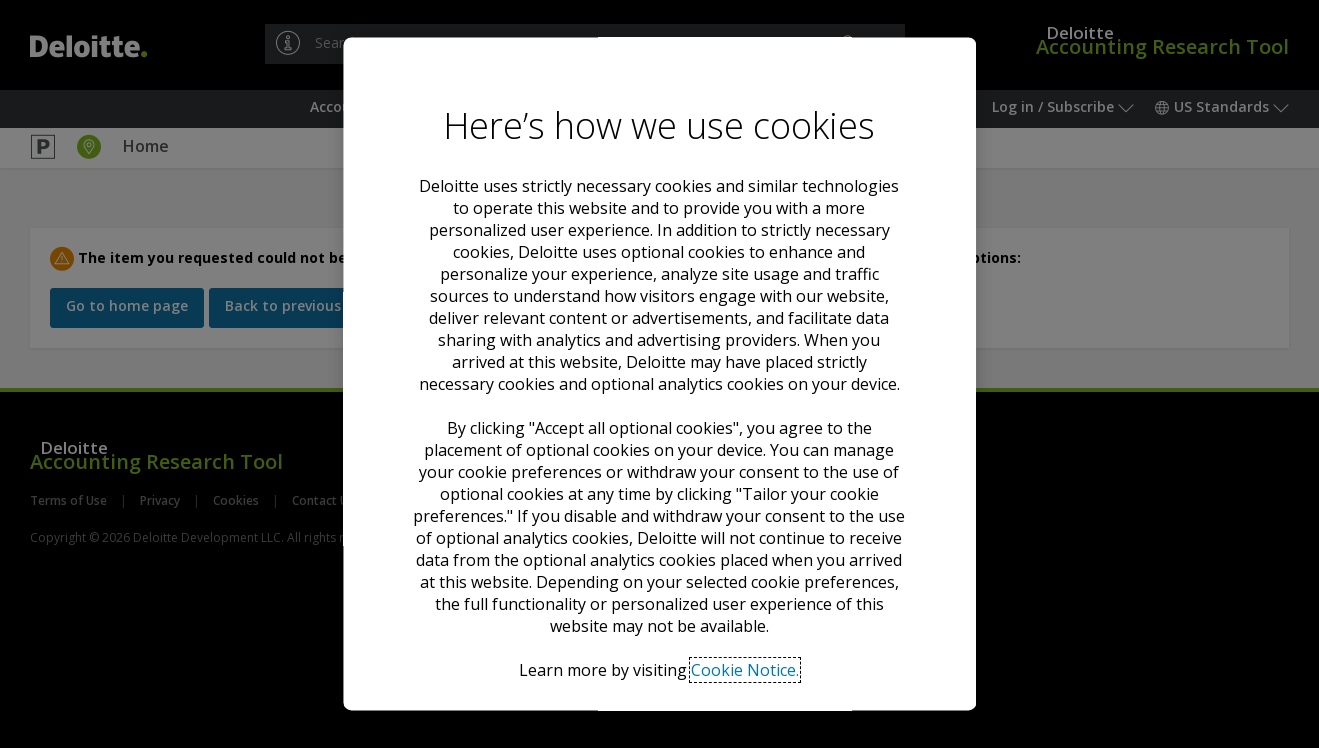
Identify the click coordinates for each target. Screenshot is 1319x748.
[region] (659, 373)
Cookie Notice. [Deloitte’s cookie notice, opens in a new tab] (745, 670)
